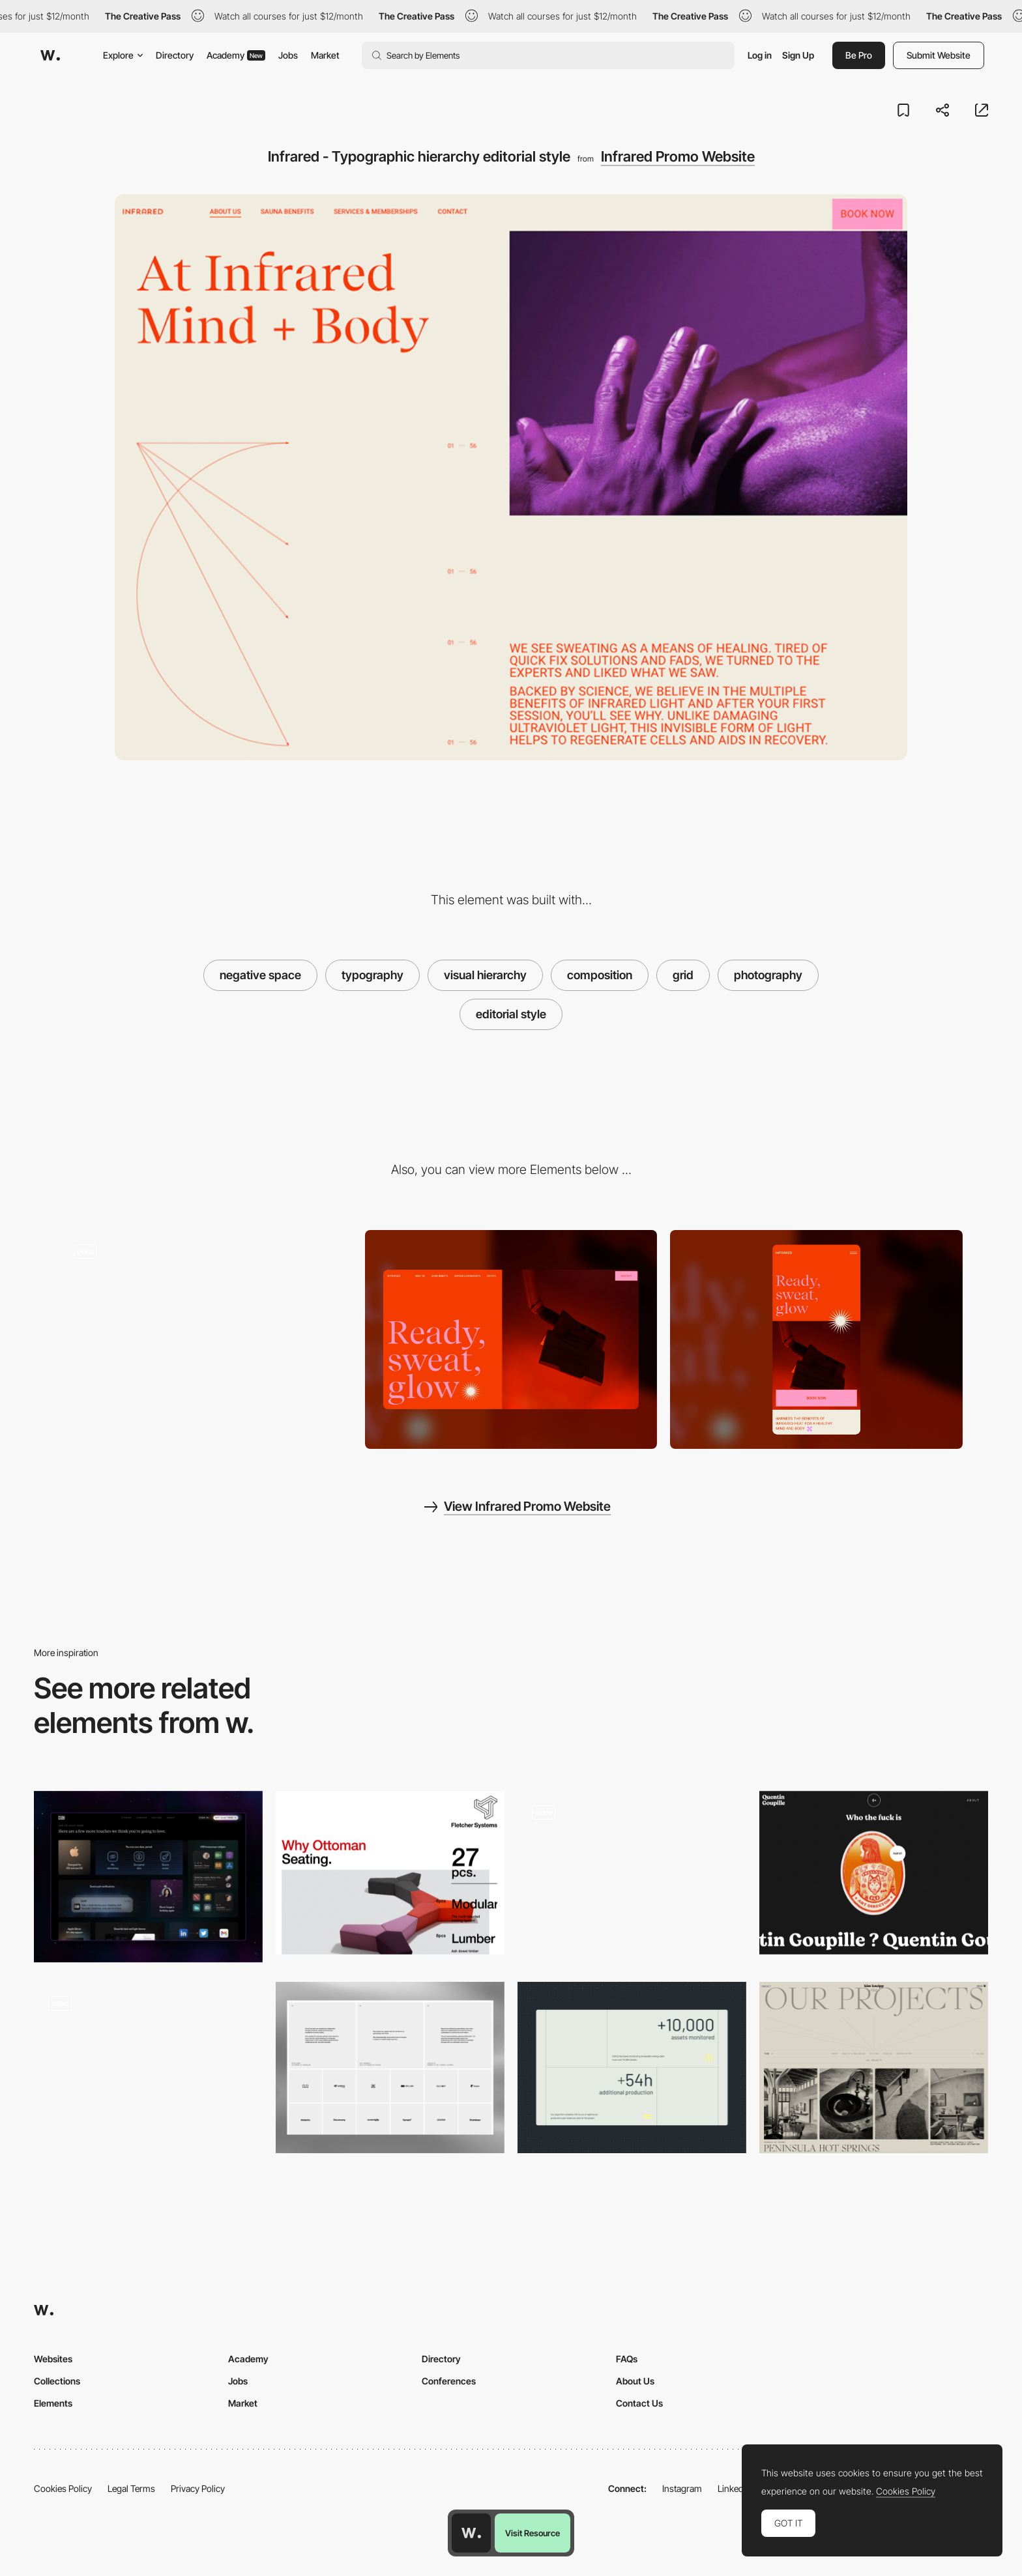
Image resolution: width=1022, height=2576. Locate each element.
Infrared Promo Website (678, 156)
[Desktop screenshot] (511, 1340)
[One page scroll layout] (632, 1872)
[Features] (148, 1876)
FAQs (626, 2358)
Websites (53, 2358)
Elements (53, 2403)
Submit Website (939, 55)
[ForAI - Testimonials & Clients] (390, 2067)
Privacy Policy (198, 2488)
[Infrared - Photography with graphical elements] (205, 1334)
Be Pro (858, 55)
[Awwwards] (50, 55)
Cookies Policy (63, 2488)
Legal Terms (131, 2488)
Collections (57, 2380)
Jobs (288, 55)
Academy (236, 55)
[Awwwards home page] (471, 2533)
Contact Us (639, 2403)
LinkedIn (734, 2488)
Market (325, 55)
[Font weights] (390, 1872)
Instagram (682, 2488)
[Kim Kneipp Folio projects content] (873, 2067)
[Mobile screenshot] (816, 1339)
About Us (635, 2380)
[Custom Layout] (632, 2067)
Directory (175, 55)
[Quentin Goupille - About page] (873, 1872)
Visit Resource (532, 2533)
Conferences (449, 2380)
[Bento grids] (148, 2067)
